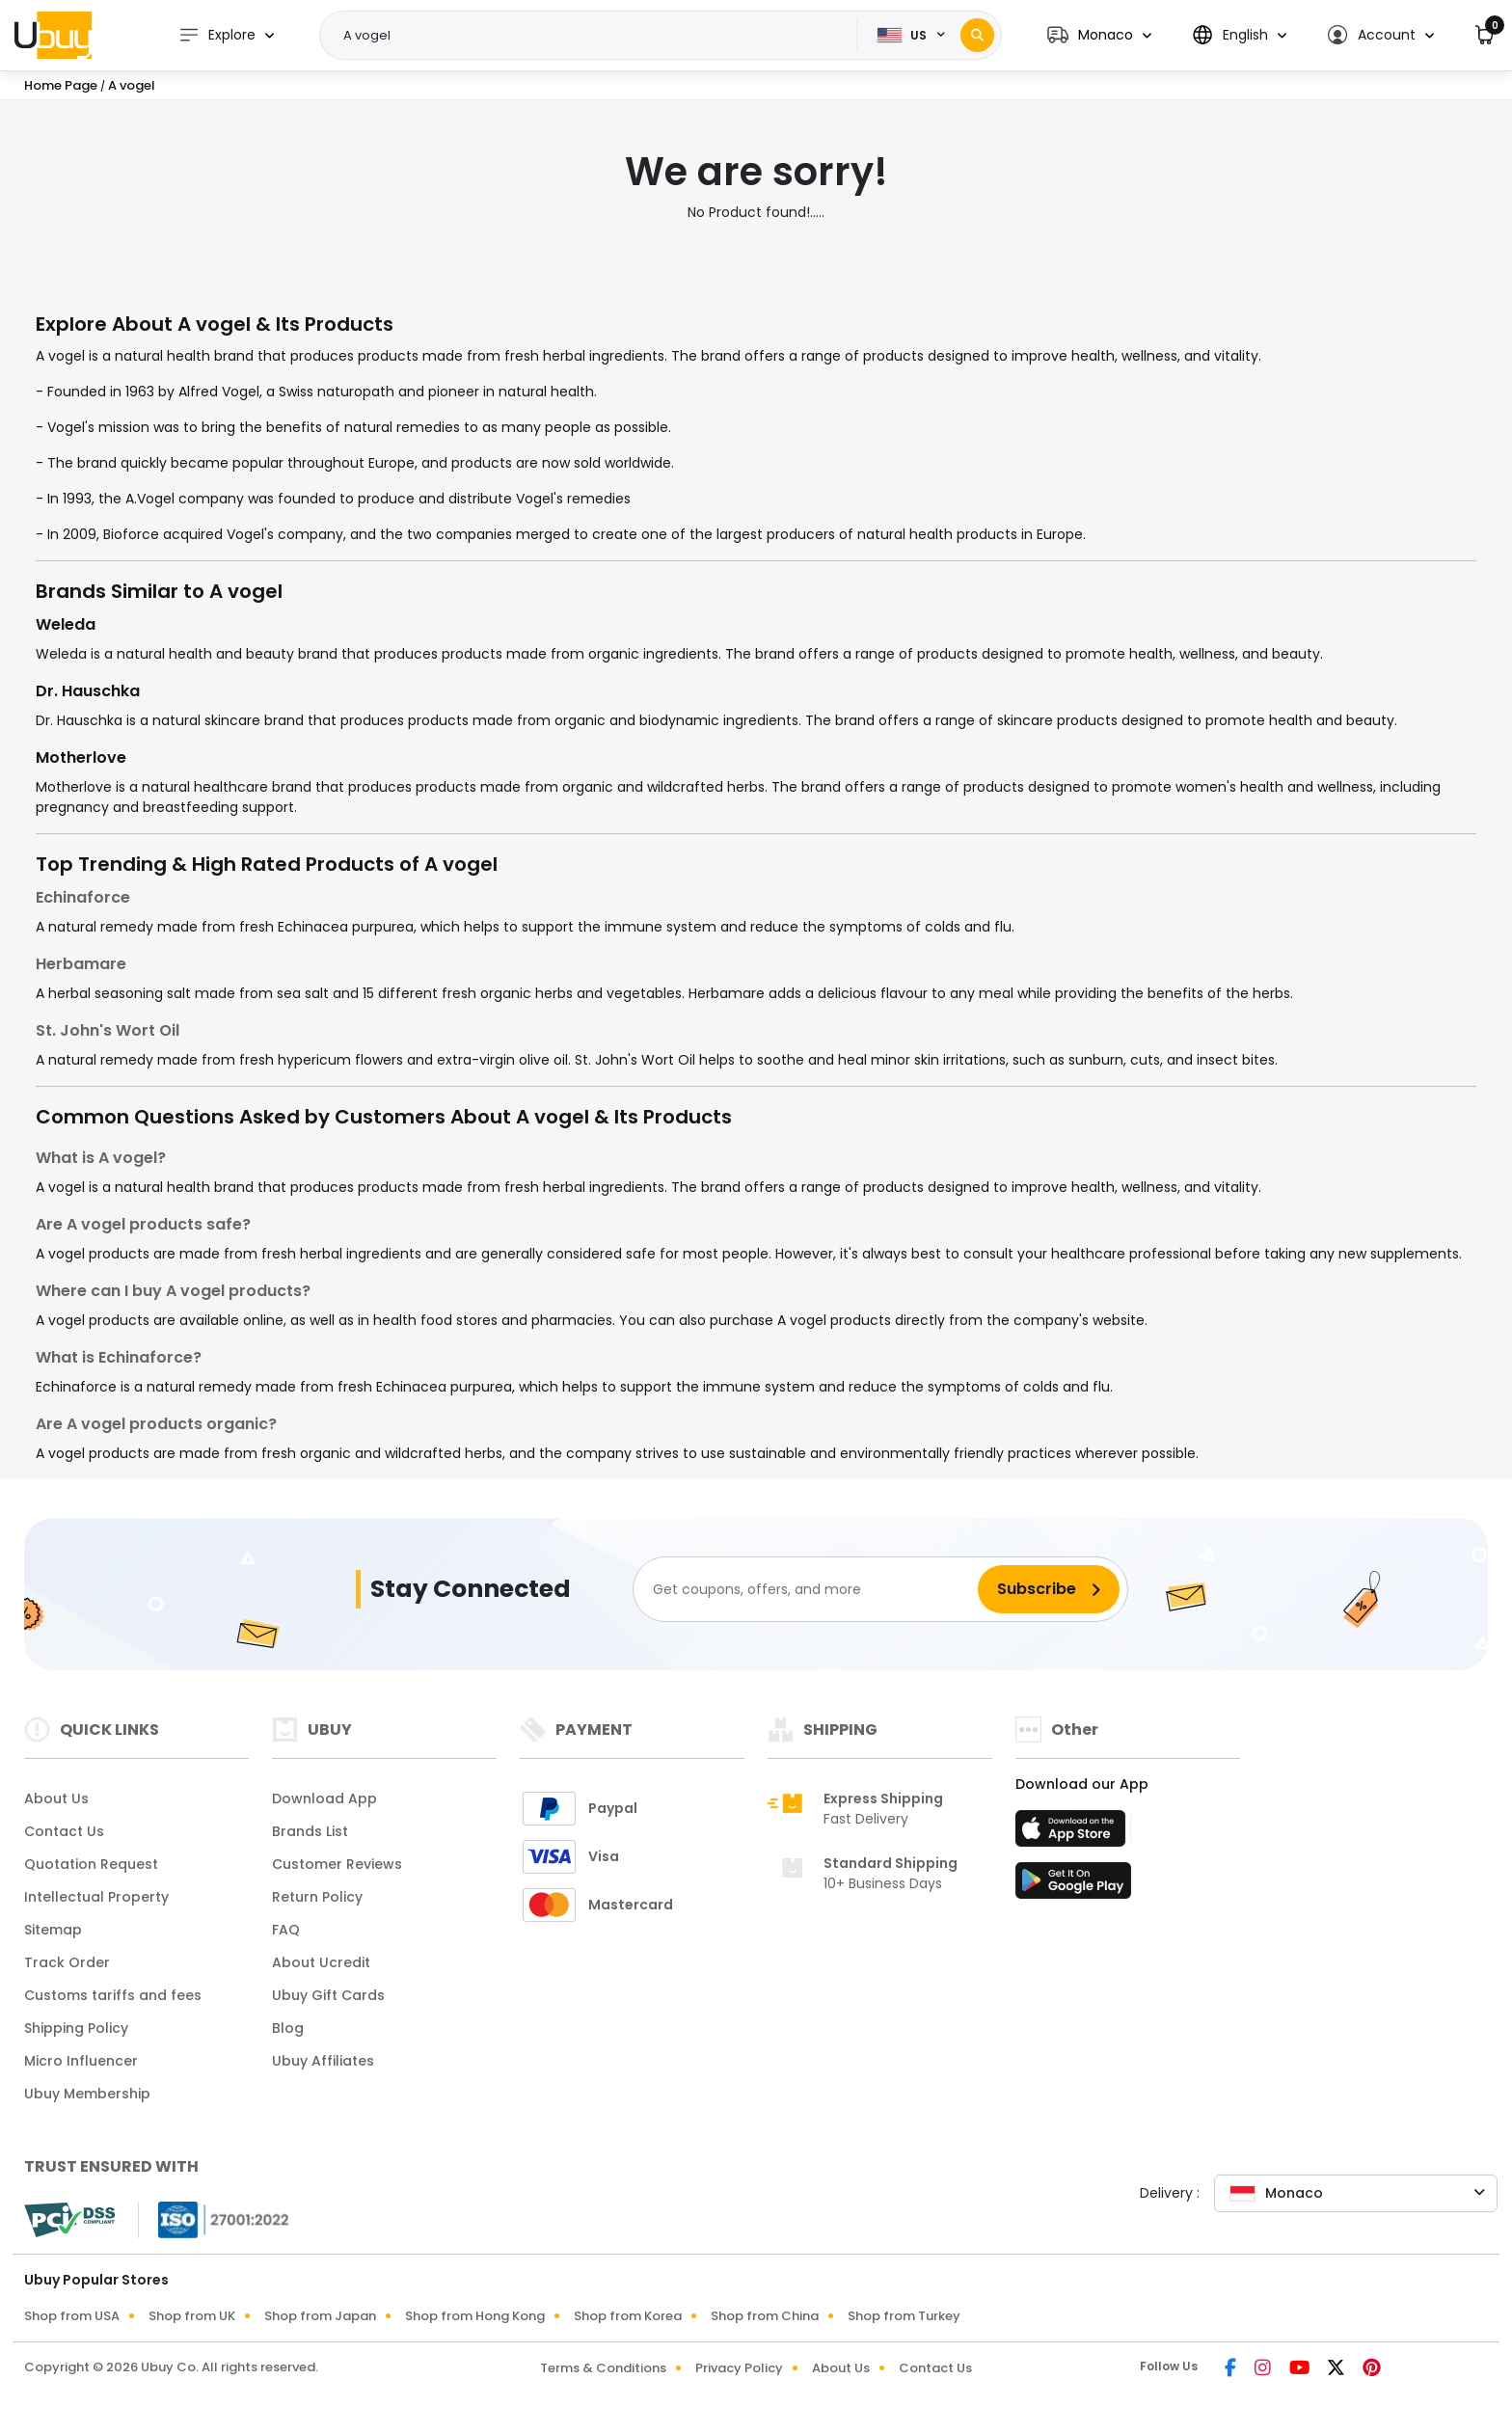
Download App (324, 1798)
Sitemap (53, 1929)
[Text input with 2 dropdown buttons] (594, 35)
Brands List (310, 1831)
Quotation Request (91, 1864)
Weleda (65, 624)
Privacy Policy (739, 2368)
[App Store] (1073, 1834)
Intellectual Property (96, 1897)
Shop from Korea (628, 2316)
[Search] (977, 35)
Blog (288, 2028)
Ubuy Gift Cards (328, 1995)
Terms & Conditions (603, 2368)
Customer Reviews (337, 1864)
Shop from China (765, 2316)
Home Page (60, 85)
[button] (1099, 35)
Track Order (67, 1962)
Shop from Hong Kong (475, 2316)
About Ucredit (321, 1962)
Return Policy (317, 1897)
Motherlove (81, 757)
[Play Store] (1073, 1886)
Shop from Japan (320, 2316)
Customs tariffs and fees (113, 1995)
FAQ (286, 1929)
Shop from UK (191, 2316)
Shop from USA (72, 2316)
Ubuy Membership (87, 2093)
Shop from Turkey (904, 2316)
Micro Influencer (81, 2060)
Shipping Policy (76, 2028)
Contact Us (64, 1831)
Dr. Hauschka (88, 691)
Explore (217, 35)
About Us (56, 1798)
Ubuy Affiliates (323, 2060)
